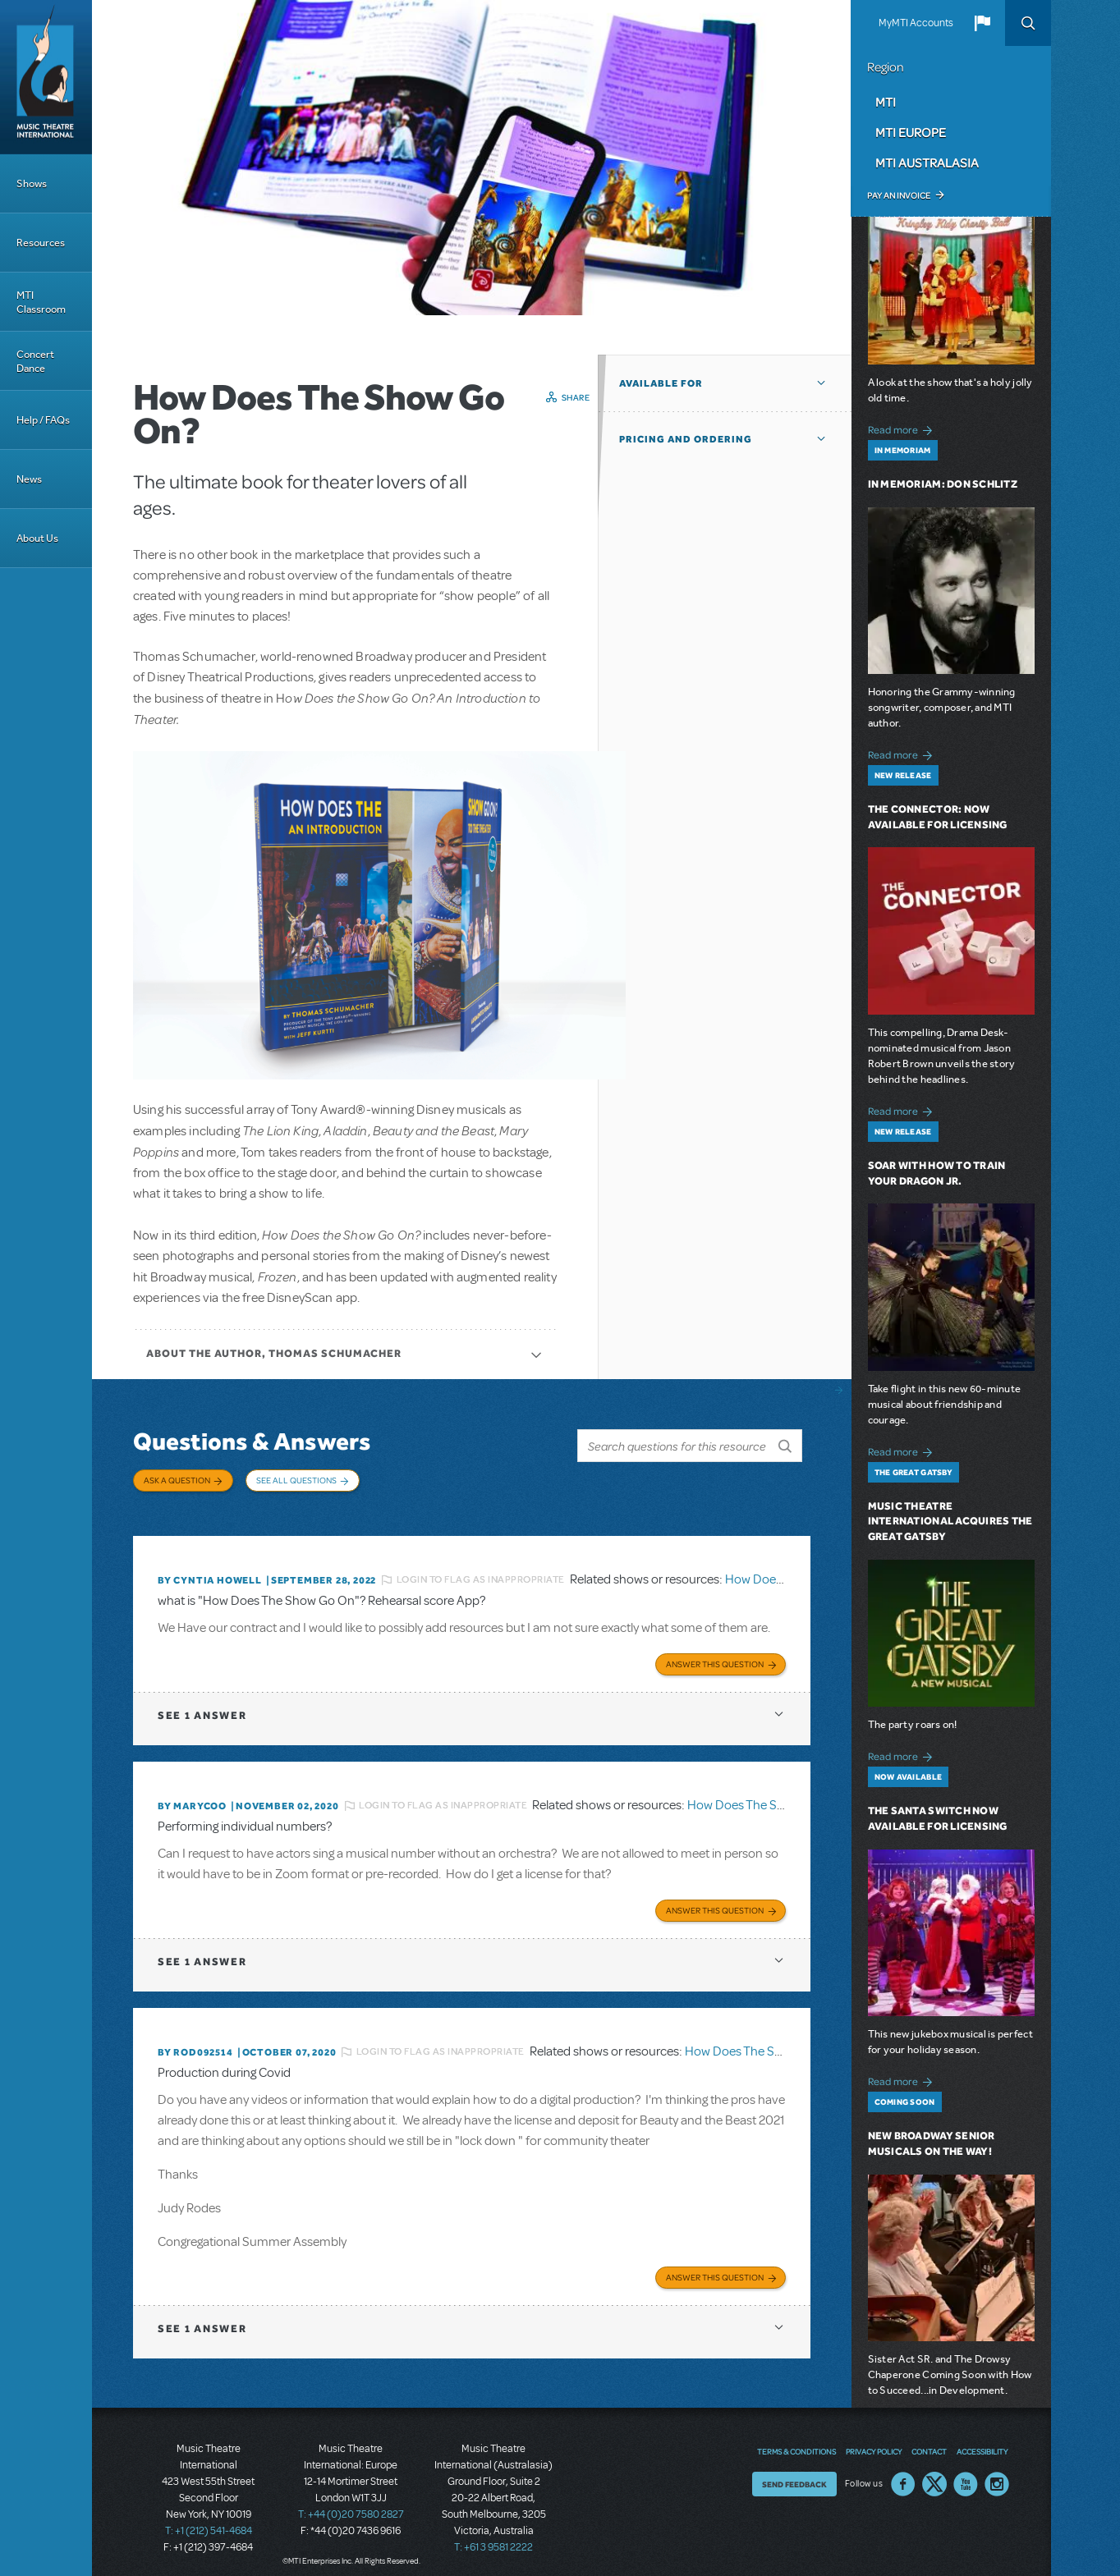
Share (576, 397)
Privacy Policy (874, 2439)
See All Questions (296, 1480)
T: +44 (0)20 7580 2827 (351, 2502)
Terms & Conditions (796, 2439)
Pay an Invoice (898, 195)
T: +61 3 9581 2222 (493, 2535)
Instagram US (997, 2471)
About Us (37, 538)
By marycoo (192, 1796)
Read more (903, 428)
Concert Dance (35, 361)
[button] (982, 23)
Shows (31, 183)
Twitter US (934, 2471)
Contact (929, 2439)
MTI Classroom (41, 302)
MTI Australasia (927, 162)
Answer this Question (715, 1654)
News (29, 479)
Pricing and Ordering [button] (685, 439)
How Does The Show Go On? (766, 1796)
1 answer (202, 1705)
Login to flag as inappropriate (481, 1572)
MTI (885, 102)
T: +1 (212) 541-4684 (208, 2518)
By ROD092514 (195, 2041)
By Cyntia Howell (210, 1572)
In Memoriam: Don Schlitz (942, 484)
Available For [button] (661, 383)
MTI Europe (910, 132)
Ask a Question (177, 1480)
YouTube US (965, 2471)
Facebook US (903, 2471)
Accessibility (982, 2439)
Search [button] (1028, 23)
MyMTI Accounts (916, 23)
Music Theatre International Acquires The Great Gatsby (950, 1521)
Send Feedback (794, 2472)
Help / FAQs (43, 420)
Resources (40, 243)
